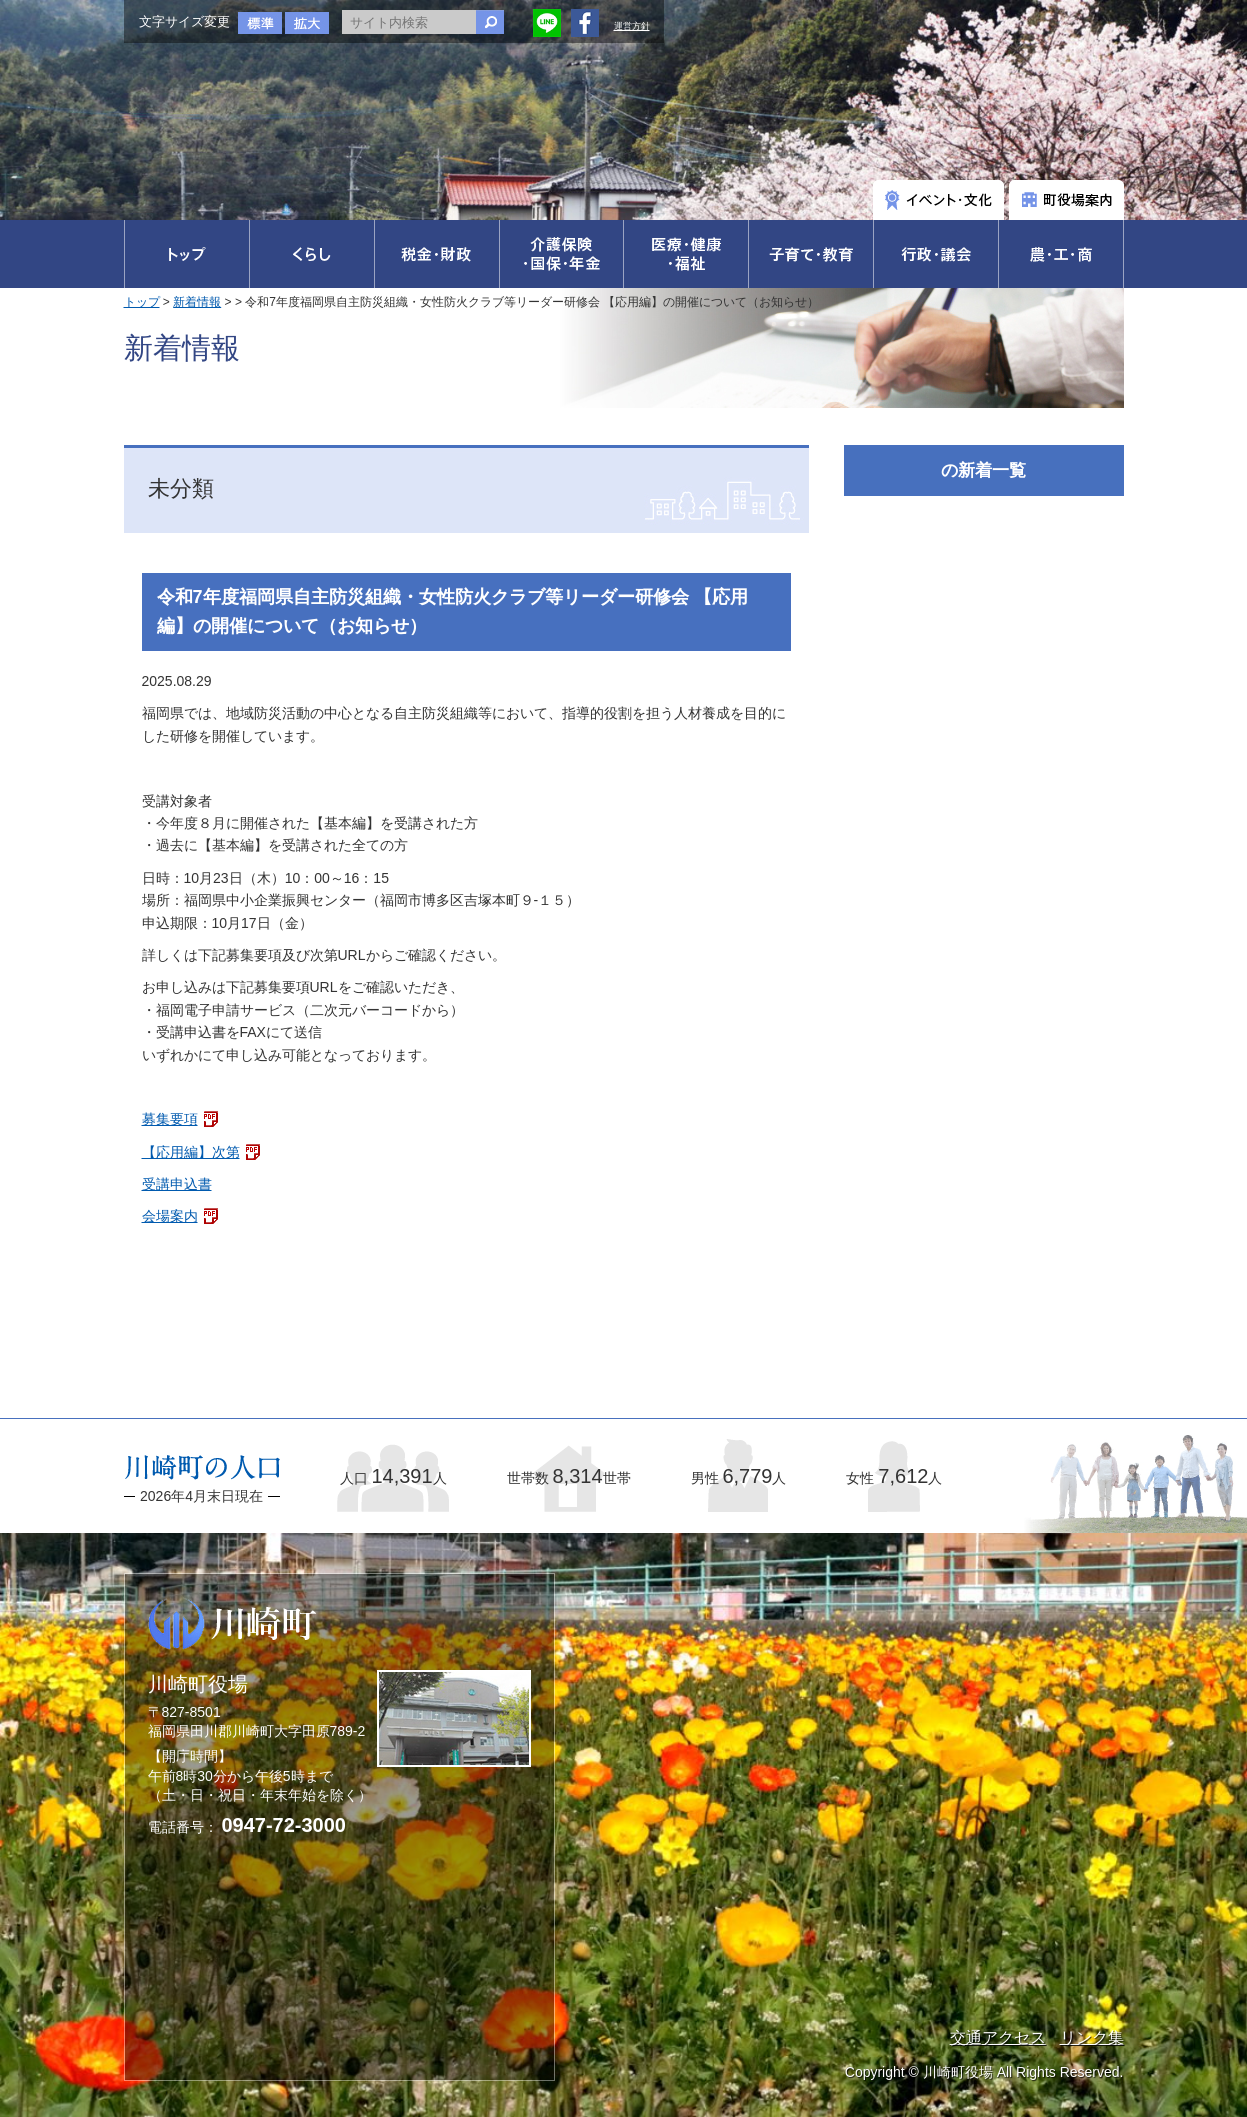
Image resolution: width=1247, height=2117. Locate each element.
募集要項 (170, 1119)
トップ (142, 302)
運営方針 (632, 26)
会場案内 (170, 1216)
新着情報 (197, 302)
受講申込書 (177, 1184)
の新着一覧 (983, 470)
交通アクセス (998, 2037)
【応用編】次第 (191, 1152)
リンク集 (1092, 2037)
